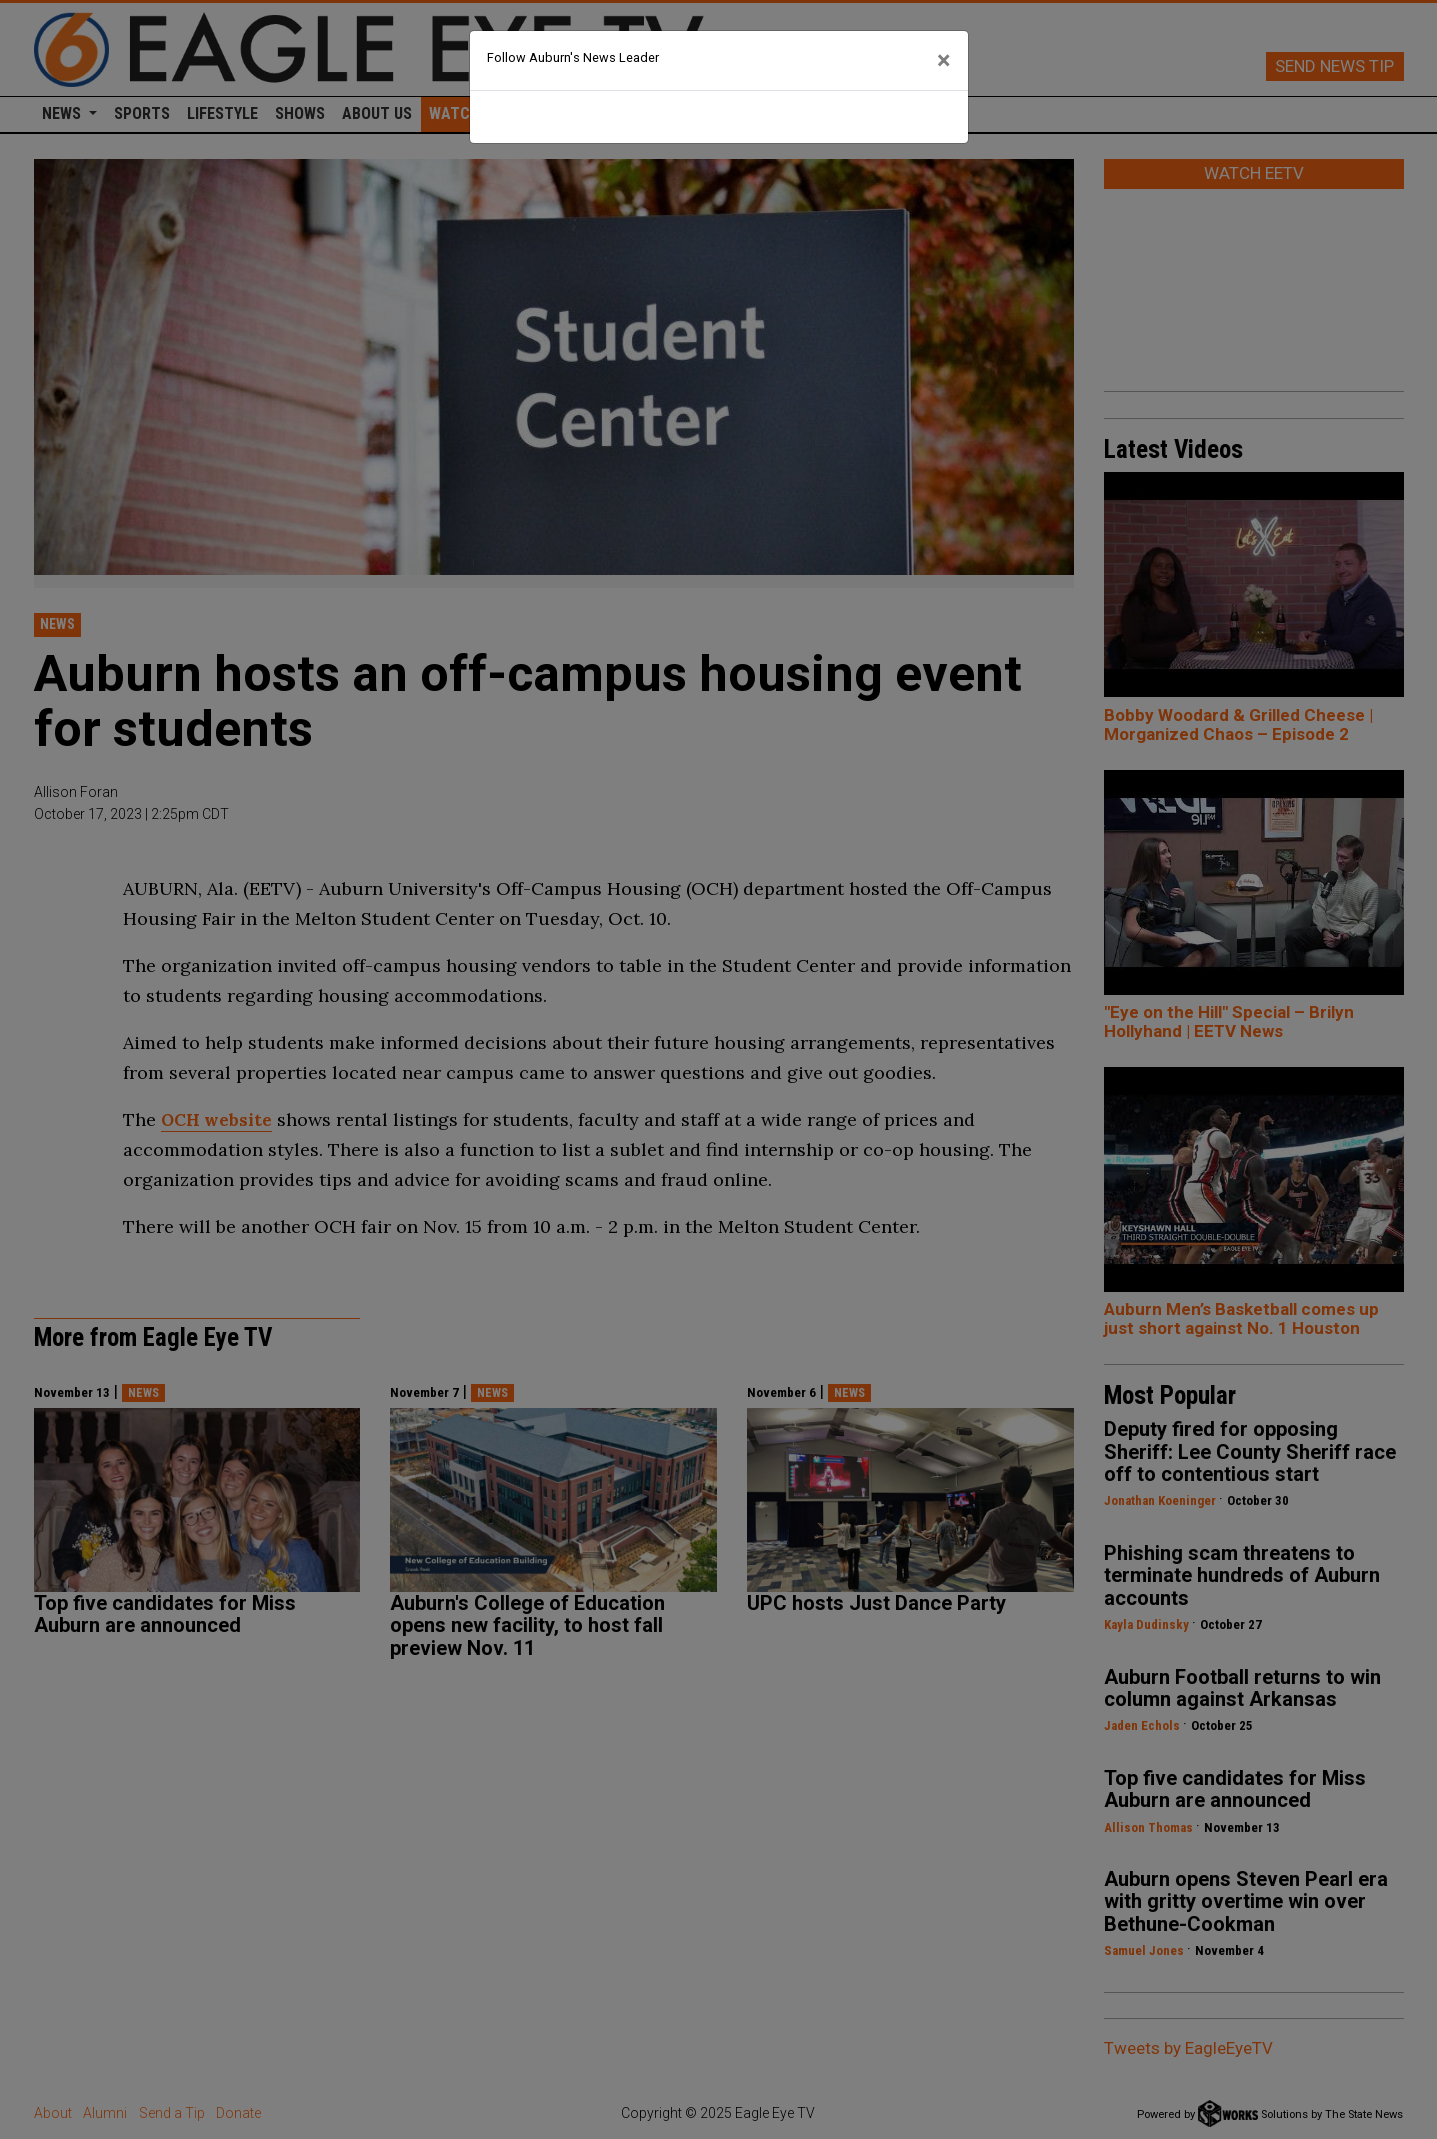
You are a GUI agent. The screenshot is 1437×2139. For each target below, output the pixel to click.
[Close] (944, 61)
